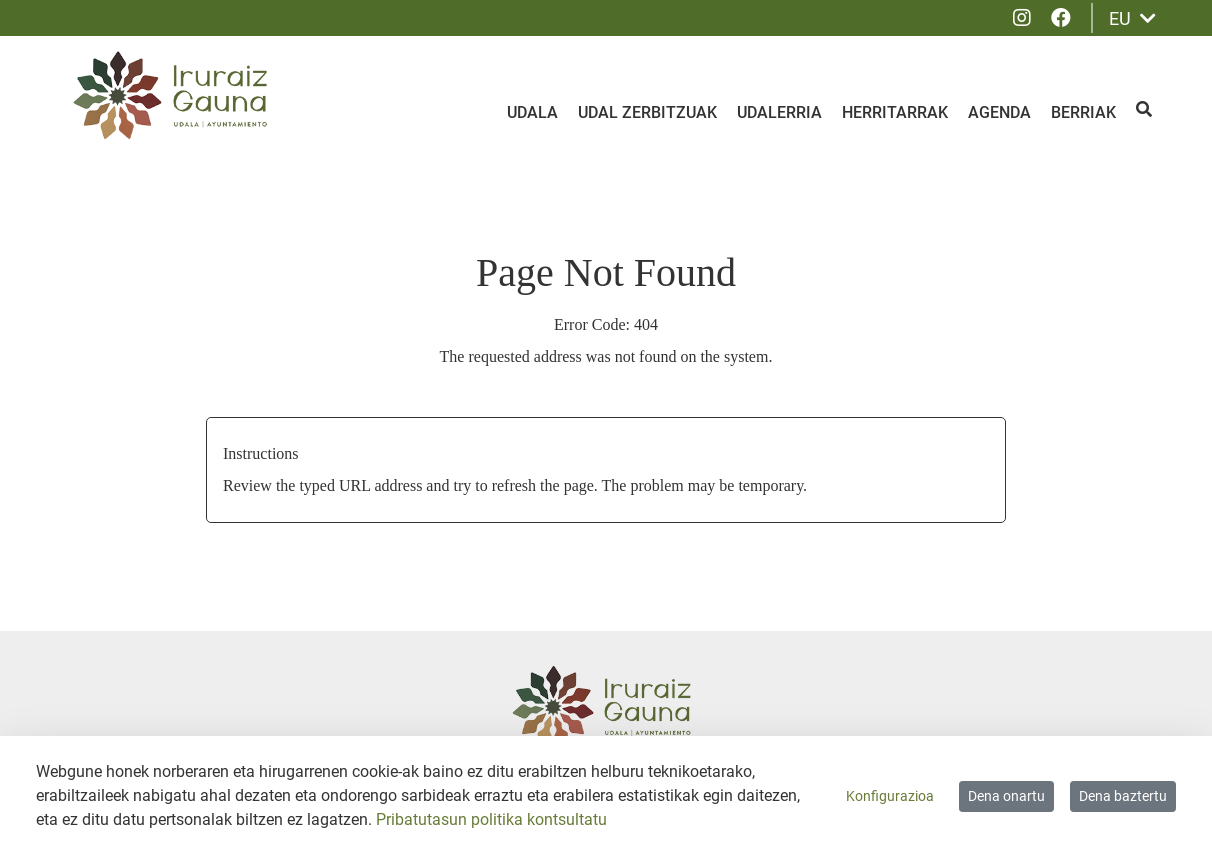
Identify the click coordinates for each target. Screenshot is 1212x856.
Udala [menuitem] (532, 112)
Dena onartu (1006, 796)
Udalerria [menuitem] (779, 112)
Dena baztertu (1123, 796)
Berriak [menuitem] (1083, 112)
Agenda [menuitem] (999, 112)
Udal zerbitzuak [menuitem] (647, 112)
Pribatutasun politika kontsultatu (491, 819)
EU (1132, 18)
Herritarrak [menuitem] (895, 112)
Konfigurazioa (890, 796)
